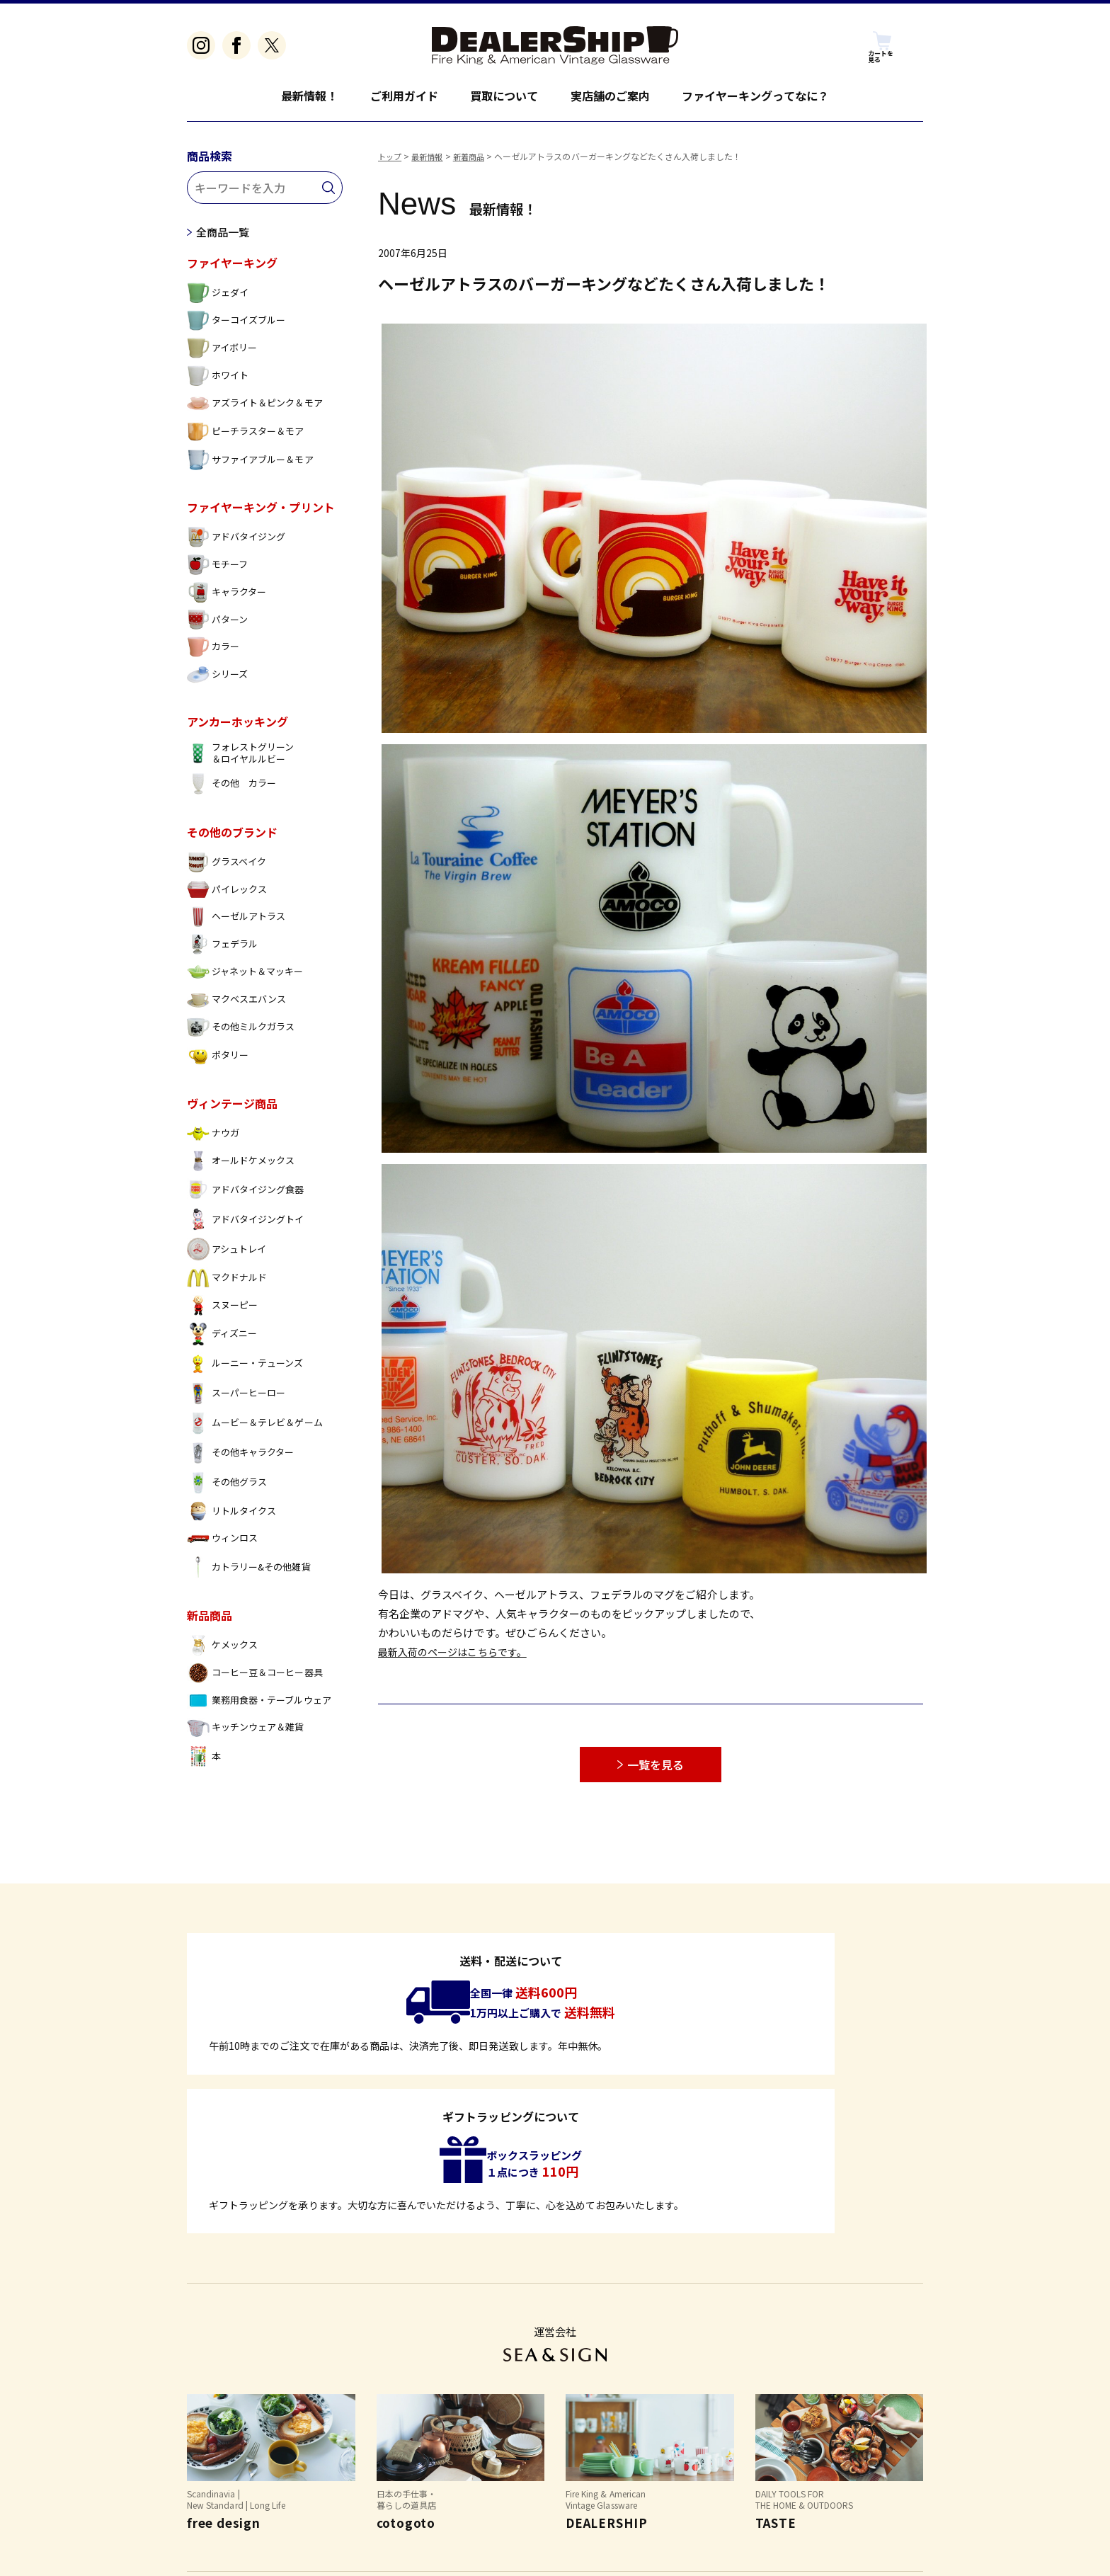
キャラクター (226, 598)
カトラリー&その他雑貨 (249, 1573)
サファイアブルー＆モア (250, 466)
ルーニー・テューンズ (245, 1370)
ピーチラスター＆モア (245, 437)
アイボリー (222, 354)
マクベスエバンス (236, 1006)
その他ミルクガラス (240, 1033)
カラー (213, 653)
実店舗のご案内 (610, 95)
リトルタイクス (231, 1518)
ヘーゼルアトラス (236, 923)
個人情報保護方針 (413, 2478)
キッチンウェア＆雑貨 (245, 1734)
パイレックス (227, 896)
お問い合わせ (510, 2478)
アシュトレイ (226, 1255)
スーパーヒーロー (236, 1400)
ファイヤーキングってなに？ (755, 95)
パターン (217, 626)
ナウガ (213, 1139)
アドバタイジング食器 (245, 1196)
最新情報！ (309, 95)
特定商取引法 (316, 2478)
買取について (504, 95)
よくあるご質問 (224, 2478)
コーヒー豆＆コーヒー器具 (255, 1679)
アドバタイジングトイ (245, 1225)
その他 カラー (231, 790)
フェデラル (222, 950)
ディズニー (222, 1340)
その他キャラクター (240, 1459)
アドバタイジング (236, 543)
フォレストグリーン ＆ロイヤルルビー (240, 760)
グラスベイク (226, 868)
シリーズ (217, 681)
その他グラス (227, 1489)
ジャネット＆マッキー (245, 978)
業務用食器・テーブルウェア (259, 1707)
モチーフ (217, 571)
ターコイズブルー (236, 327)
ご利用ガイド (404, 95)
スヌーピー (222, 1311)
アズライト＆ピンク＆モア (255, 409)
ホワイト (217, 382)
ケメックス (222, 1651)
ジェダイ (217, 299)
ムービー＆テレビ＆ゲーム (255, 1429)
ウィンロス (222, 1544)
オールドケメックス (240, 1167)
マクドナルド (227, 1284)
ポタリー (217, 1061)
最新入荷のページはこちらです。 (457, 1677)
